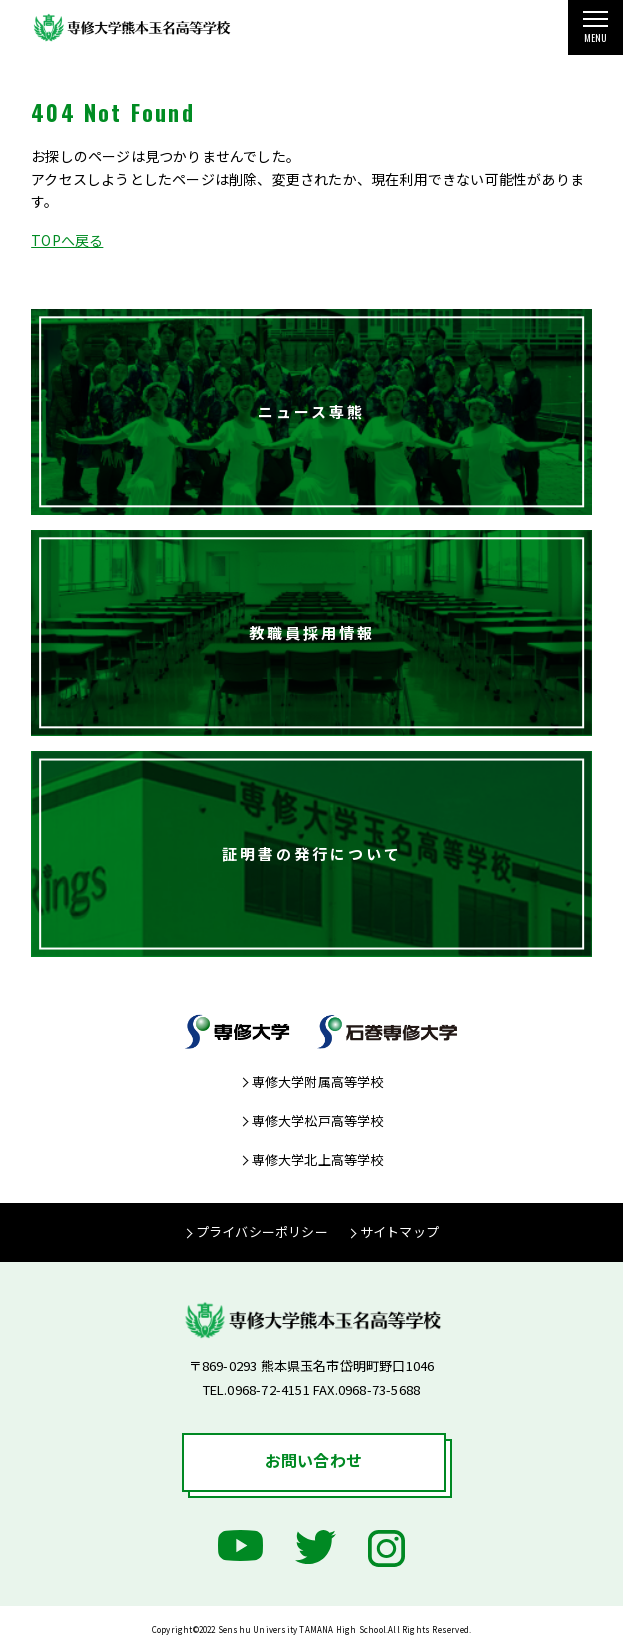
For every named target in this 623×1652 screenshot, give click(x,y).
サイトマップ (399, 1231)
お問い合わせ (313, 1460)
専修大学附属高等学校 (318, 1081)
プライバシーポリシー (262, 1231)
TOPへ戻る (67, 240)
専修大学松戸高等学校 (318, 1120)
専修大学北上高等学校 (318, 1159)
